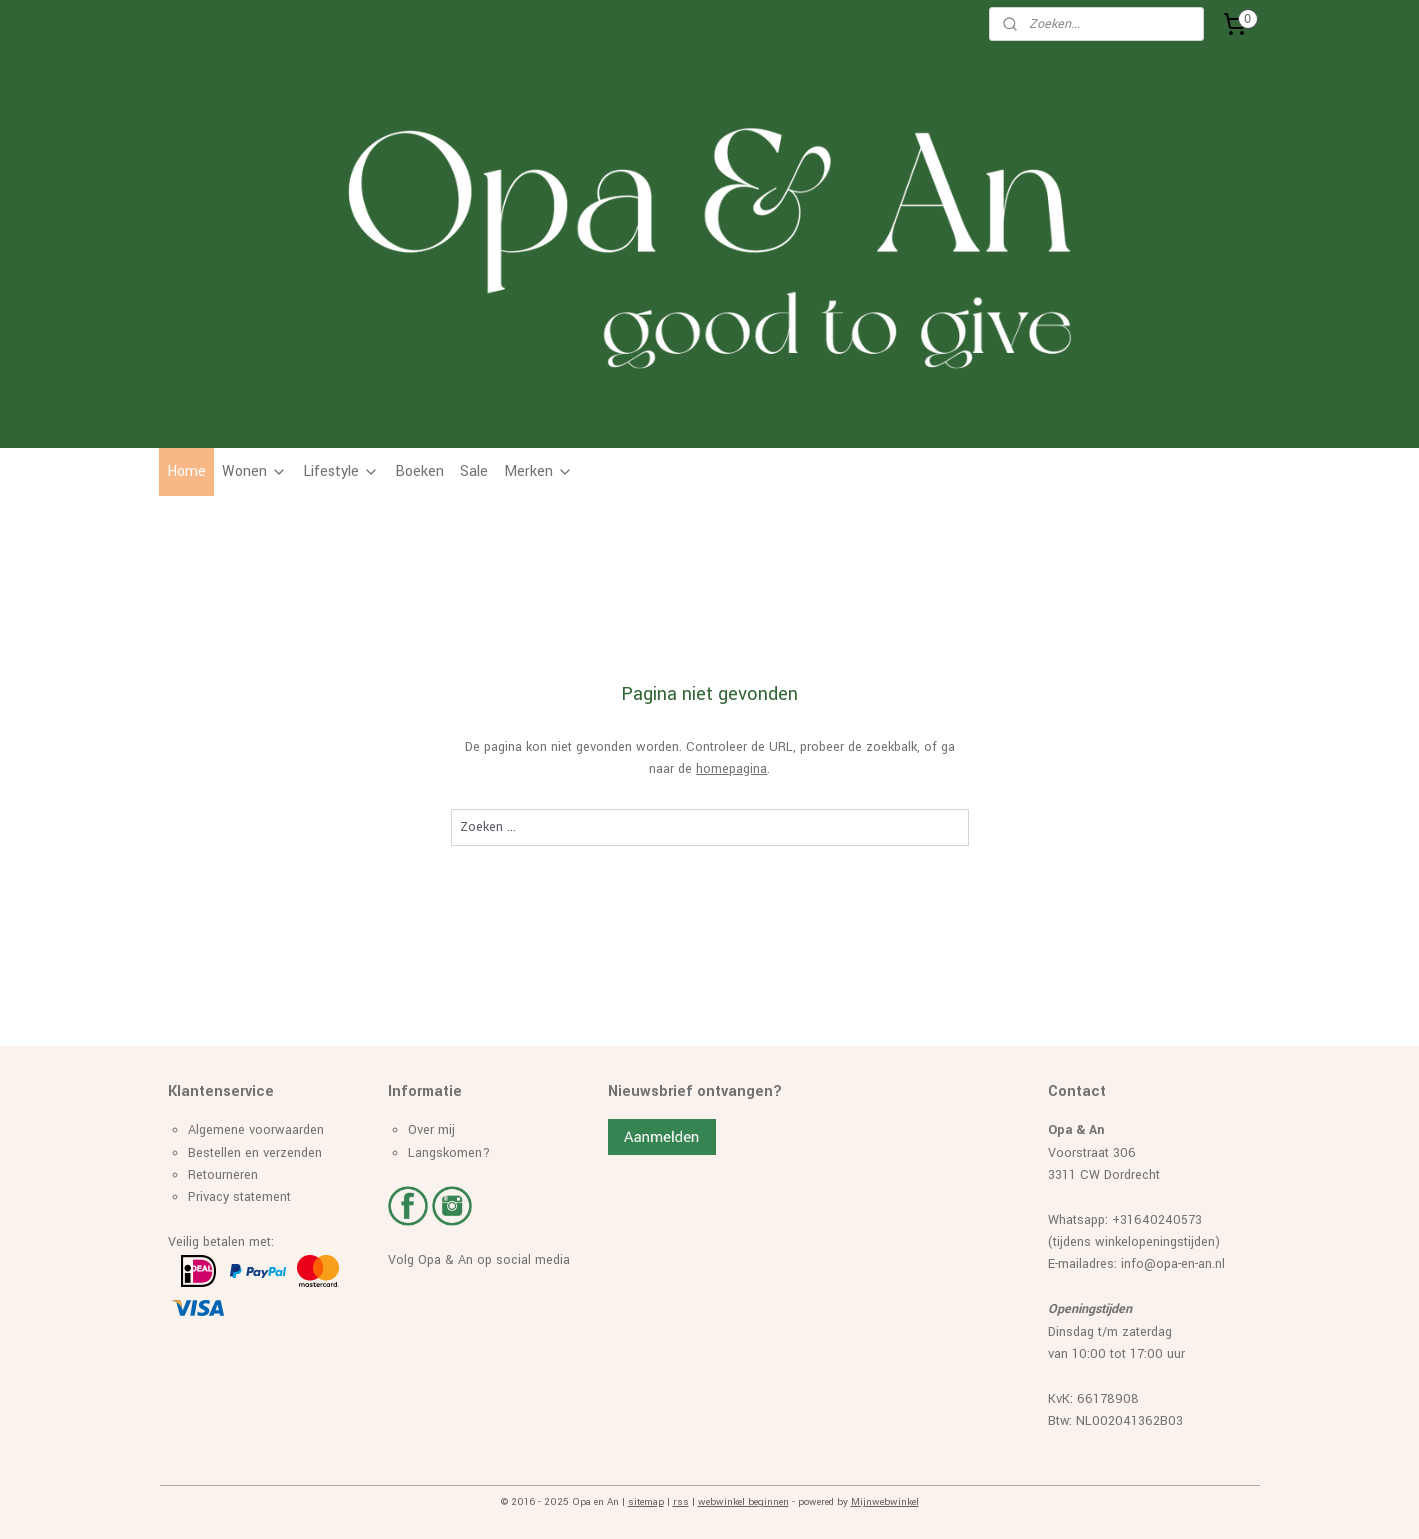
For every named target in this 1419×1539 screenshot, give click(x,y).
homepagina (731, 769)
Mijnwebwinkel (885, 1502)
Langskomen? (449, 1153)
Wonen (254, 471)
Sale (474, 471)
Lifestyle (341, 471)
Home (186, 471)
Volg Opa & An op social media (479, 1260)
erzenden (295, 1153)
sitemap (646, 1502)
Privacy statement (239, 1197)
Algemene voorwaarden (256, 1130)
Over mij (431, 1130)
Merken (538, 471)
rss (681, 1502)
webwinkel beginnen (743, 1502)
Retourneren (223, 1175)
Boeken (419, 471)
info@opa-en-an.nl (1173, 1264)
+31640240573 (1157, 1220)
